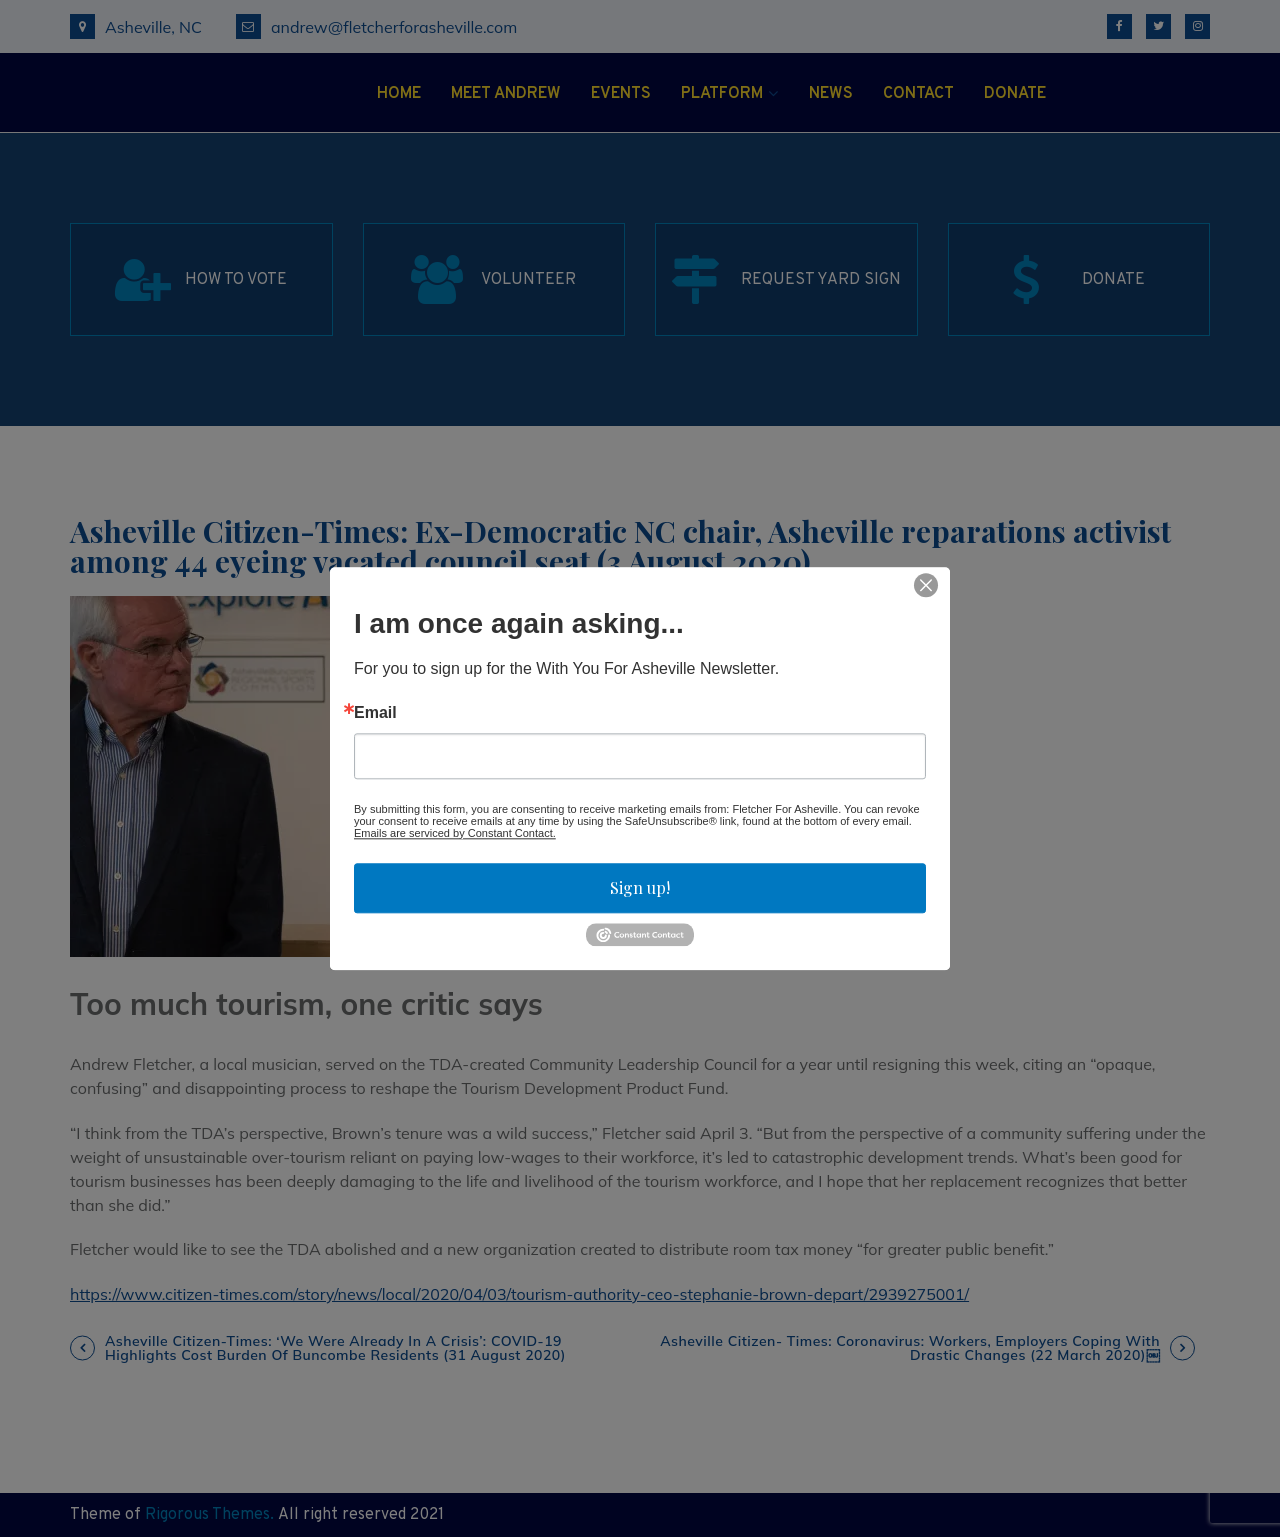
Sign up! (640, 887)
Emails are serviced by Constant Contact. (455, 833)
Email (375, 713)
